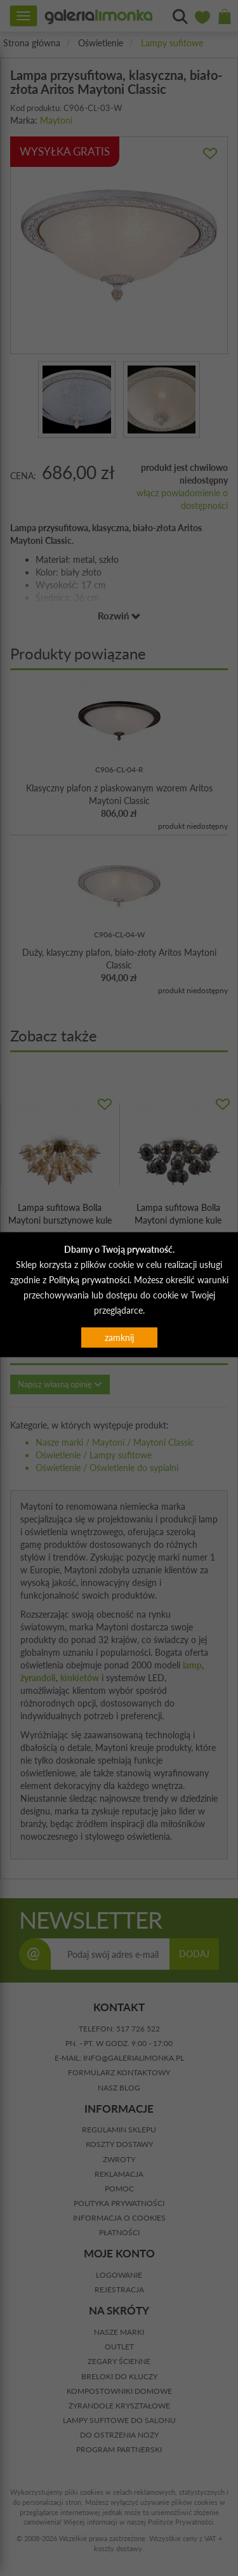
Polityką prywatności (89, 1279)
